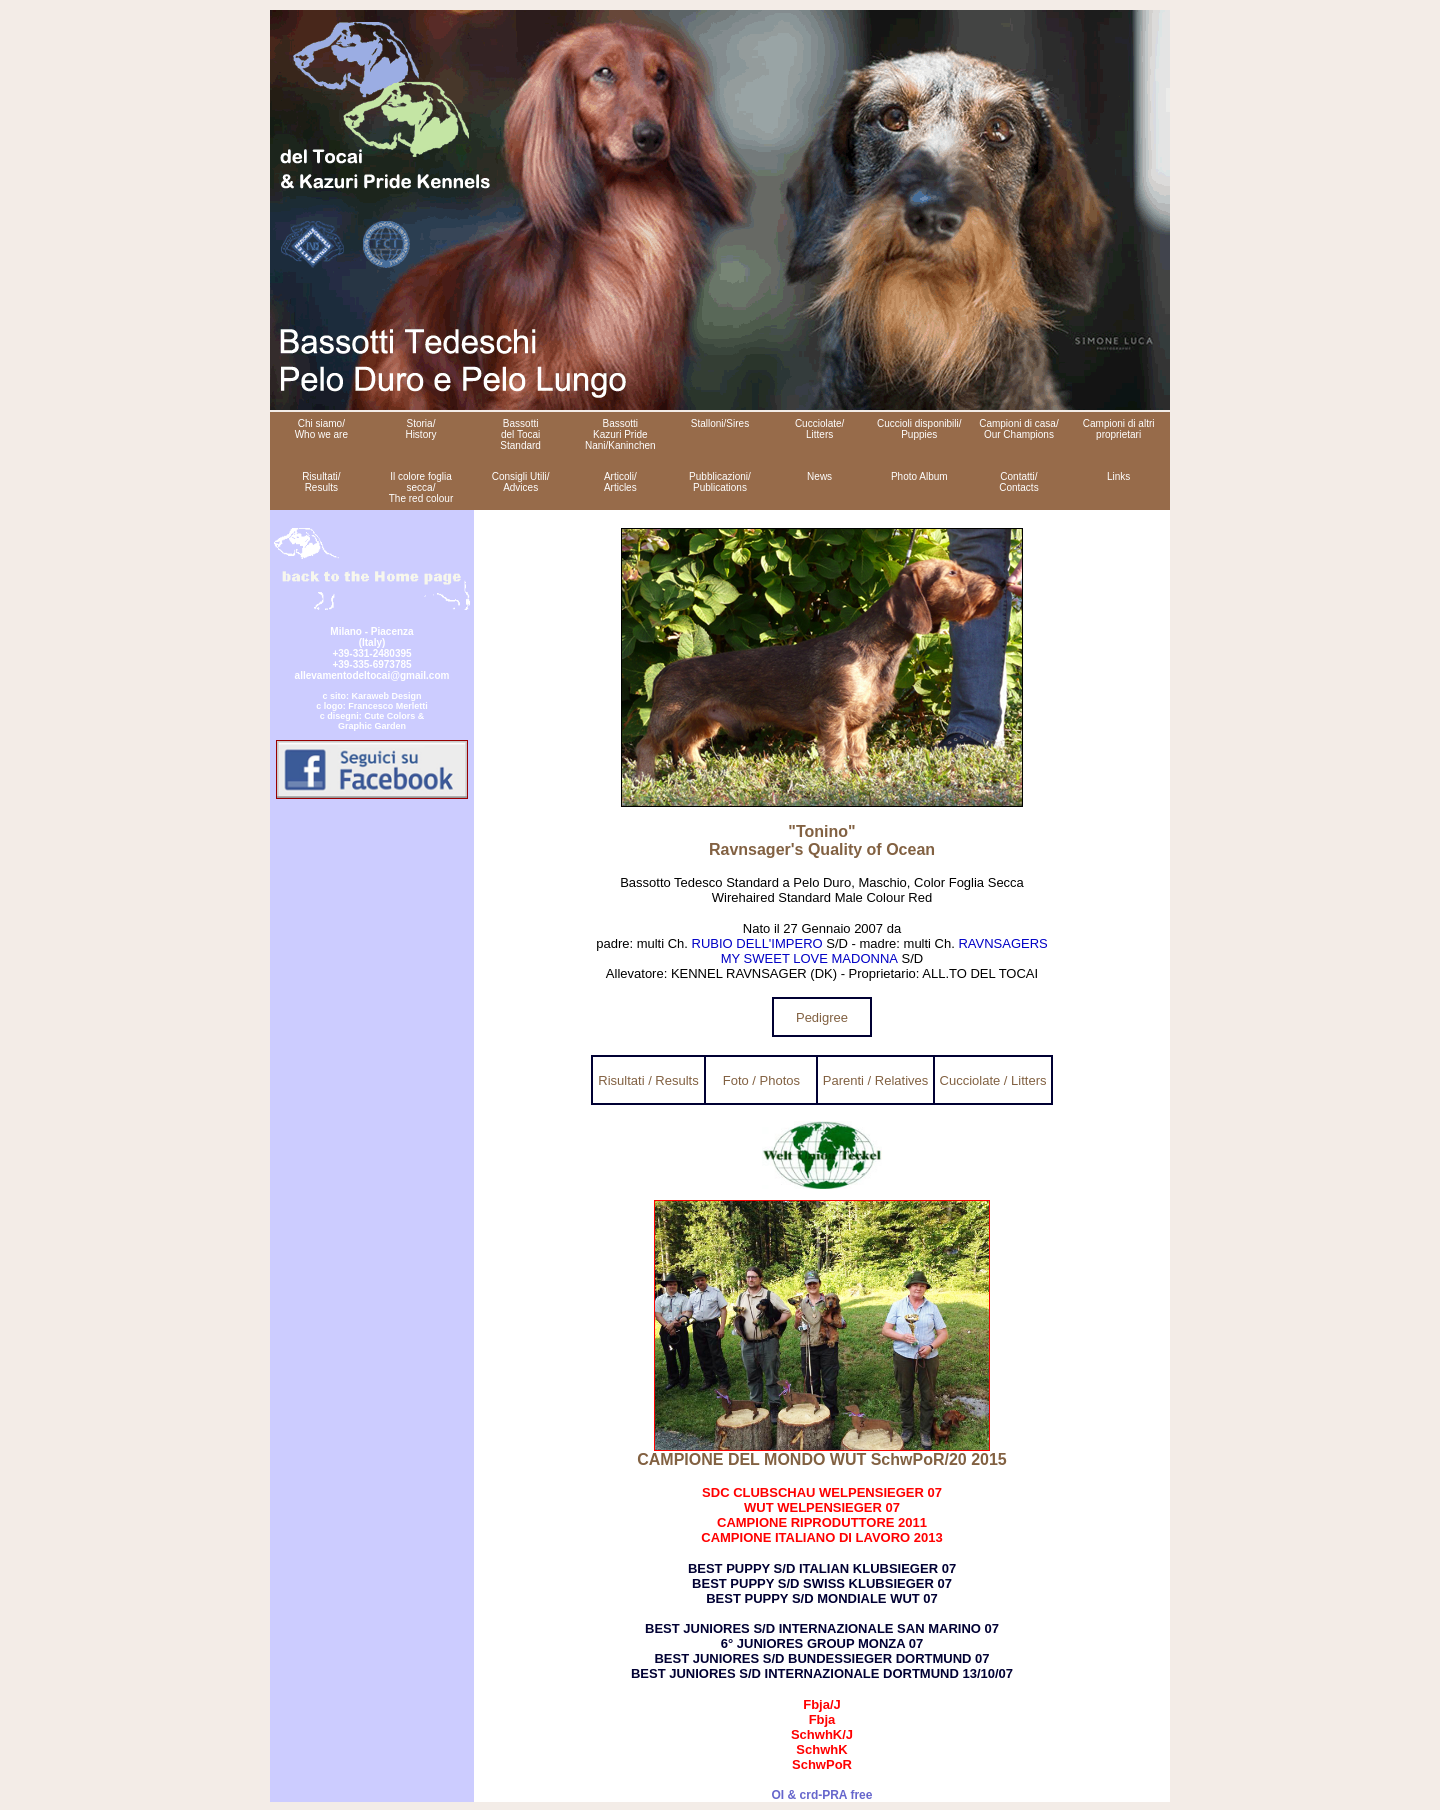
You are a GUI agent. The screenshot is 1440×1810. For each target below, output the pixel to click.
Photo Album (919, 476)
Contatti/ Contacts (1018, 482)
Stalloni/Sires (720, 423)
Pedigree (822, 1017)
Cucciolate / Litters (993, 1080)
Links (1118, 476)
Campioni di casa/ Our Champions (1018, 429)
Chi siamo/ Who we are (321, 429)
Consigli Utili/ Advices (521, 482)
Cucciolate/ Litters (819, 429)
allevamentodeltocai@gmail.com (372, 675)
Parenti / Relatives (876, 1080)
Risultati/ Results (321, 482)
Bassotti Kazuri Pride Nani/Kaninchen (620, 434)
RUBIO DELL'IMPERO (757, 943)
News (819, 476)
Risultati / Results (648, 1080)
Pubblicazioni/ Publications (720, 482)
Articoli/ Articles (620, 482)
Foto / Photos (761, 1080)
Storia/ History (420, 429)
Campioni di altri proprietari (1119, 429)
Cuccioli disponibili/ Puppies (919, 429)
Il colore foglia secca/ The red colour (421, 487)
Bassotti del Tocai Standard (520, 434)
